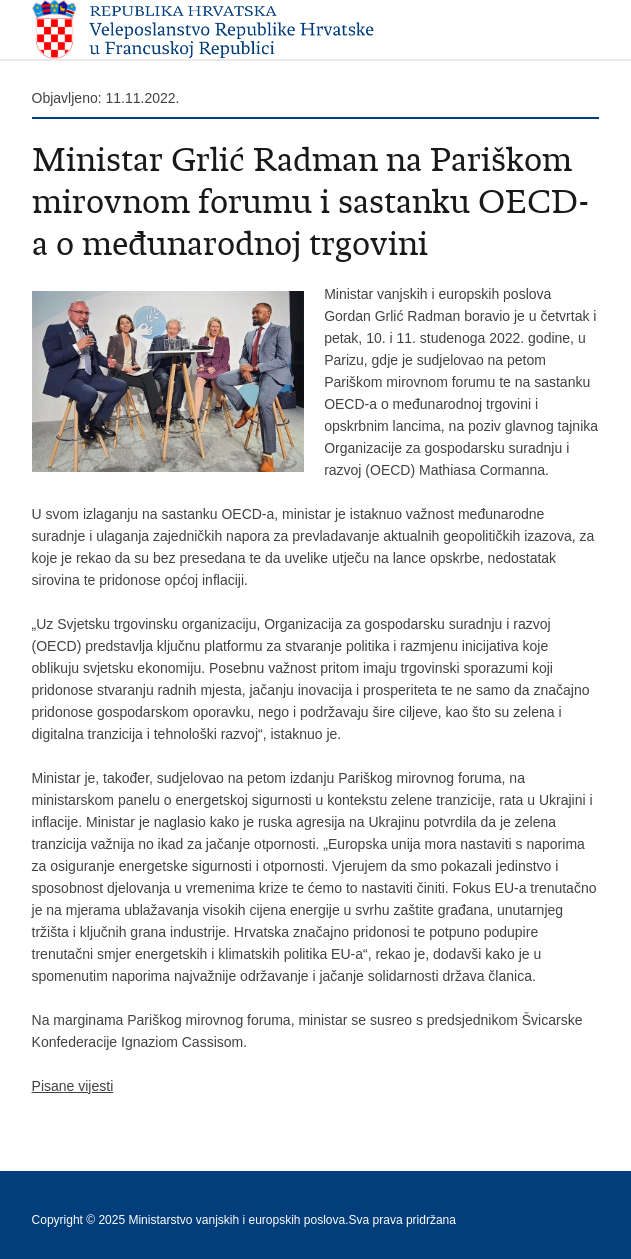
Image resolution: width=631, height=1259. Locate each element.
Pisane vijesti (73, 1086)
